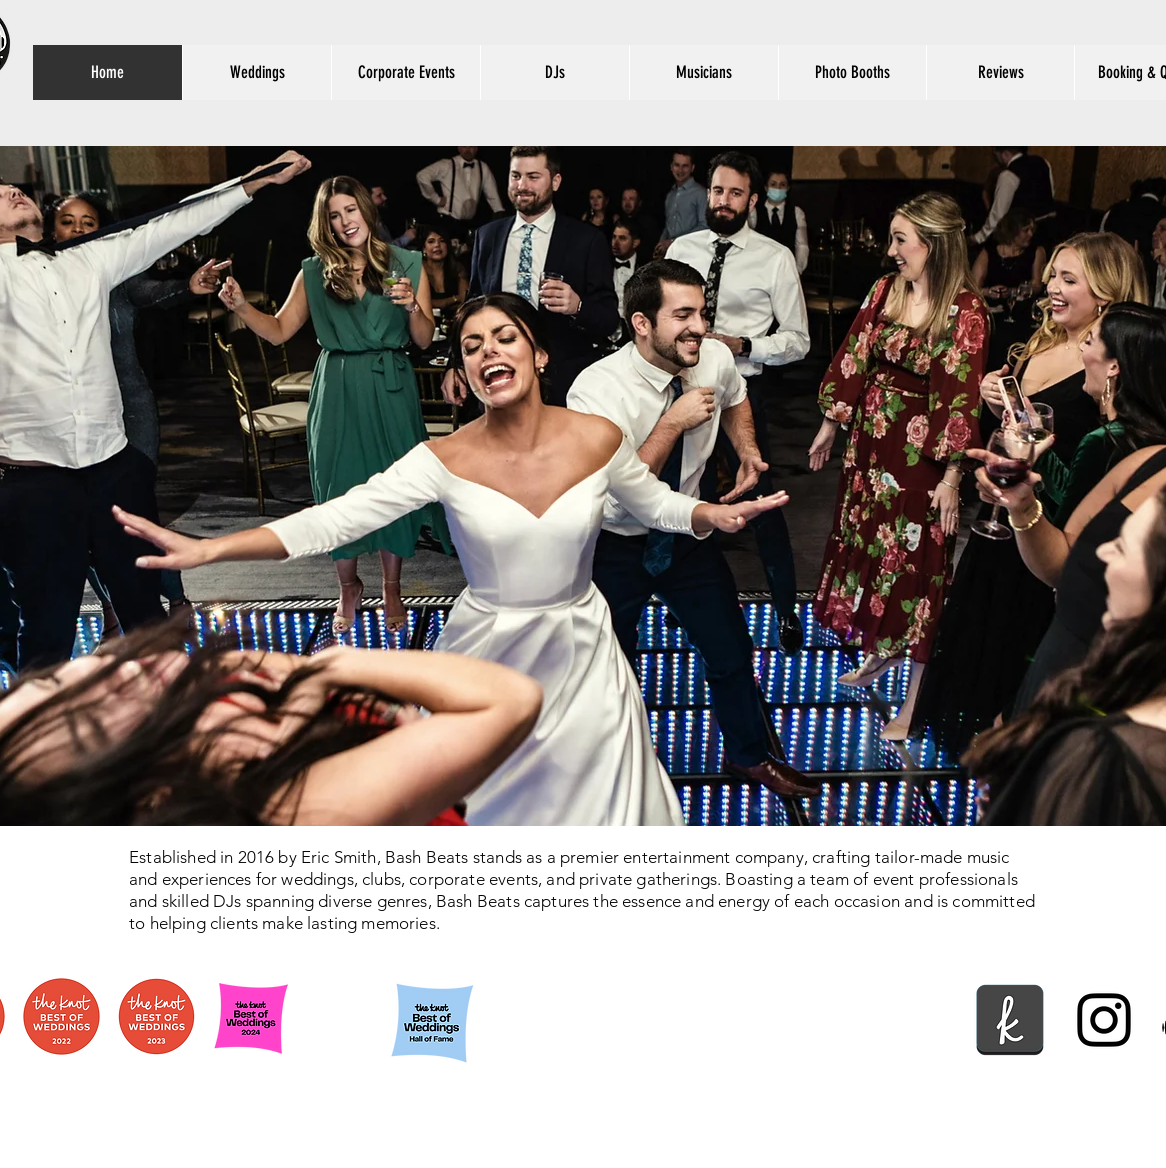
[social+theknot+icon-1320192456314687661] (1010, 1020)
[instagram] (1104, 1020)
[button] (554, 72)
